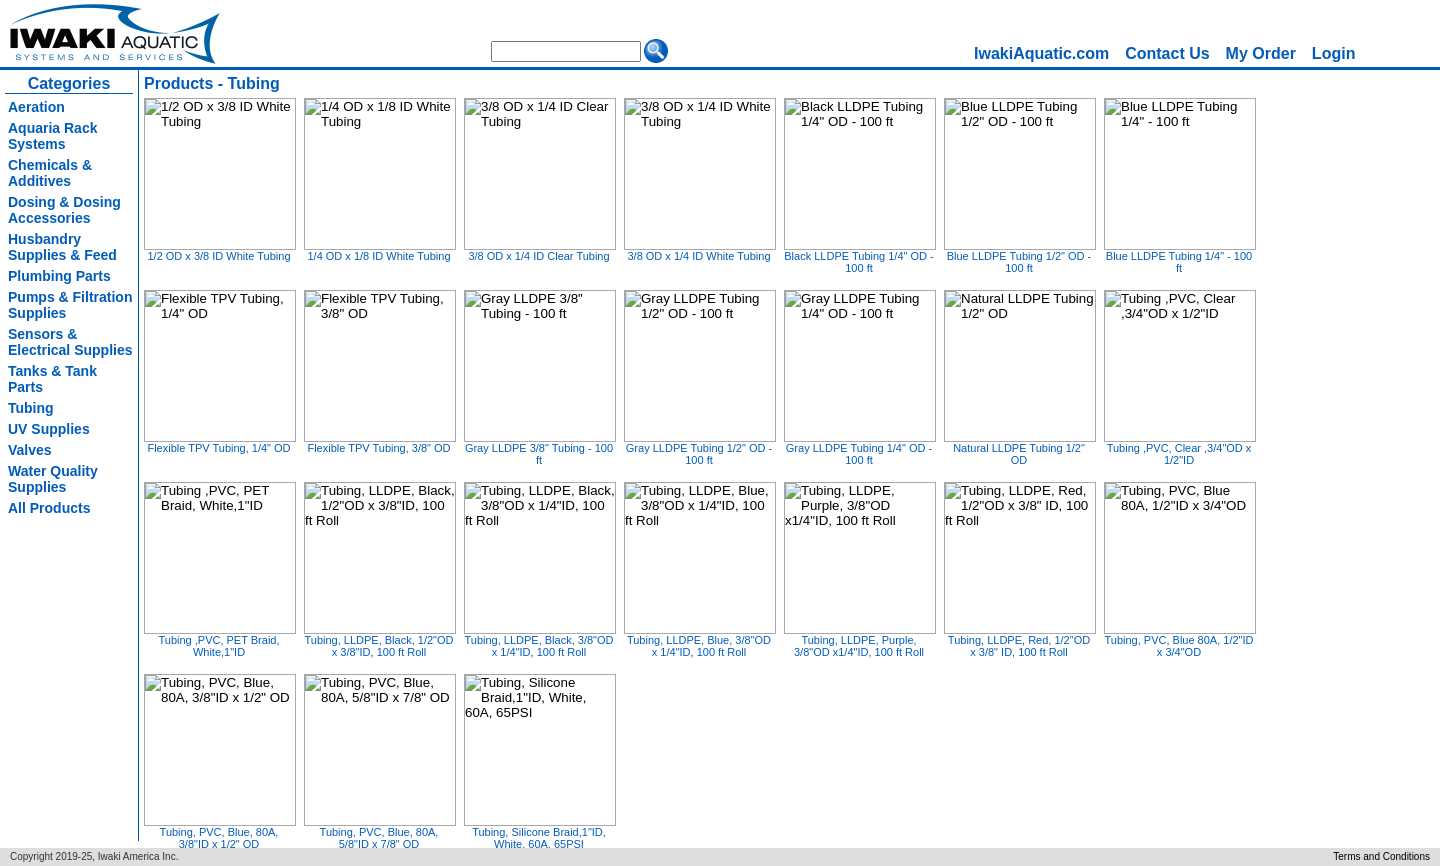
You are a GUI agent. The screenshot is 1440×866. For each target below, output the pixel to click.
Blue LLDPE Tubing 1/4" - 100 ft (1179, 262)
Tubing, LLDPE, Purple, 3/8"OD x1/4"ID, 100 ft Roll (859, 646)
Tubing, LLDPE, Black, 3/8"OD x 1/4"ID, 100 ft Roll (538, 646)
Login (1334, 53)
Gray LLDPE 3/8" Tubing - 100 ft (539, 454)
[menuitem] (1041, 54)
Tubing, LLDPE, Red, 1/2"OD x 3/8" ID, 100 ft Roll (1019, 646)
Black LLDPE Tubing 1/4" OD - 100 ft (858, 262)
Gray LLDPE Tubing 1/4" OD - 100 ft (859, 454)
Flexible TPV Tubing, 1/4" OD (218, 448)
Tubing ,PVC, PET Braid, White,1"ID (218, 646)
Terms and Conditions (1381, 856)
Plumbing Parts (59, 276)
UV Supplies (49, 429)
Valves (30, 450)
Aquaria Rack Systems (52, 136)
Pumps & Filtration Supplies (70, 305)
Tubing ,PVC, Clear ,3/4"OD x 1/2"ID (1179, 454)
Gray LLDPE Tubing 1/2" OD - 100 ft (699, 454)
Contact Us (1167, 53)
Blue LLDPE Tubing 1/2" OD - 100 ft (1019, 262)
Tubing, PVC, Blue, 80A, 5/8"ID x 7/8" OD (379, 838)
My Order (1261, 53)
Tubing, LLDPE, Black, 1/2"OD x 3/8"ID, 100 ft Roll (378, 646)
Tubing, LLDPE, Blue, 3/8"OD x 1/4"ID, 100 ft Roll (699, 646)
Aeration (36, 107)
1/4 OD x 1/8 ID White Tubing (378, 256)
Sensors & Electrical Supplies (70, 342)
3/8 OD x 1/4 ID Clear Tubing (538, 256)
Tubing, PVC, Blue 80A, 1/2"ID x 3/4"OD (1178, 646)
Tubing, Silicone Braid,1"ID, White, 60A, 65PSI (539, 838)
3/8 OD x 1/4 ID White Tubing (698, 256)
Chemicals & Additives (50, 173)
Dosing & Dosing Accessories (64, 210)
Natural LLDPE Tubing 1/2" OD (1019, 454)
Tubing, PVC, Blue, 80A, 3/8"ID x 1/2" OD (219, 838)
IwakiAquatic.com (1041, 53)
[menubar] (1164, 54)
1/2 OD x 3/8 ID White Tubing (218, 256)
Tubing (31, 408)
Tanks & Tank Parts (52, 379)
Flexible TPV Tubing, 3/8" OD (378, 448)
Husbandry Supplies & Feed (62, 247)
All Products (49, 508)
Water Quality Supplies (53, 479)
